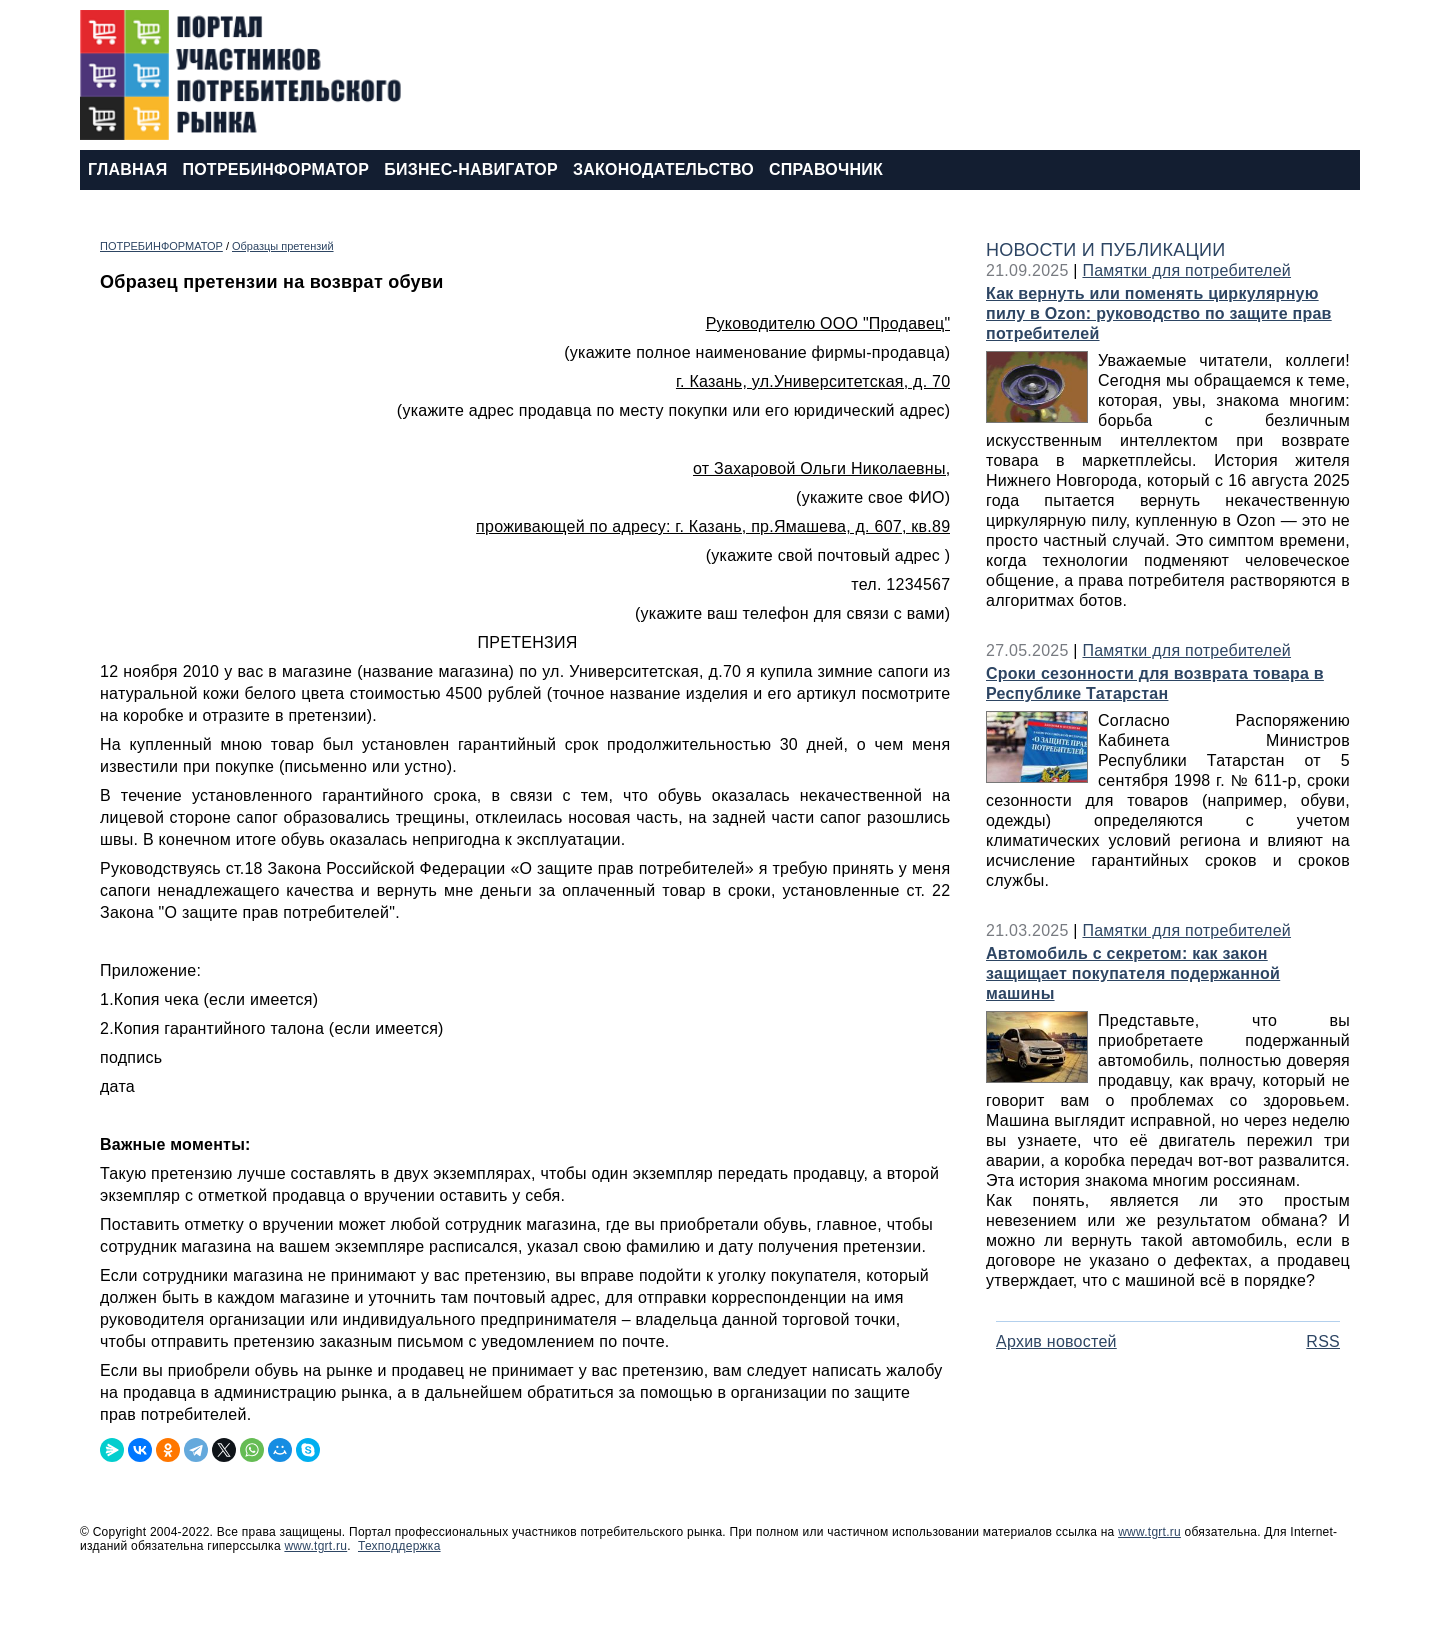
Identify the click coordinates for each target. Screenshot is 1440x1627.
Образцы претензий (283, 246)
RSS (1323, 1341)
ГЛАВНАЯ (127, 169)
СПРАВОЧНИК (826, 169)
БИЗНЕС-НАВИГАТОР (471, 169)
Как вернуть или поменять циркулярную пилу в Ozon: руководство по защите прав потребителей (1159, 313)
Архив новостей (1056, 1341)
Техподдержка (399, 1546)
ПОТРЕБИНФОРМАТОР (275, 169)
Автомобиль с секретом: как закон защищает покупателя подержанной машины (1133, 973)
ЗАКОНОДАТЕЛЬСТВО (663, 169)
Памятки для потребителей (1186, 270)
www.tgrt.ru (1149, 1532)
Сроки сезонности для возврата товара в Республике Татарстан (1155, 683)
